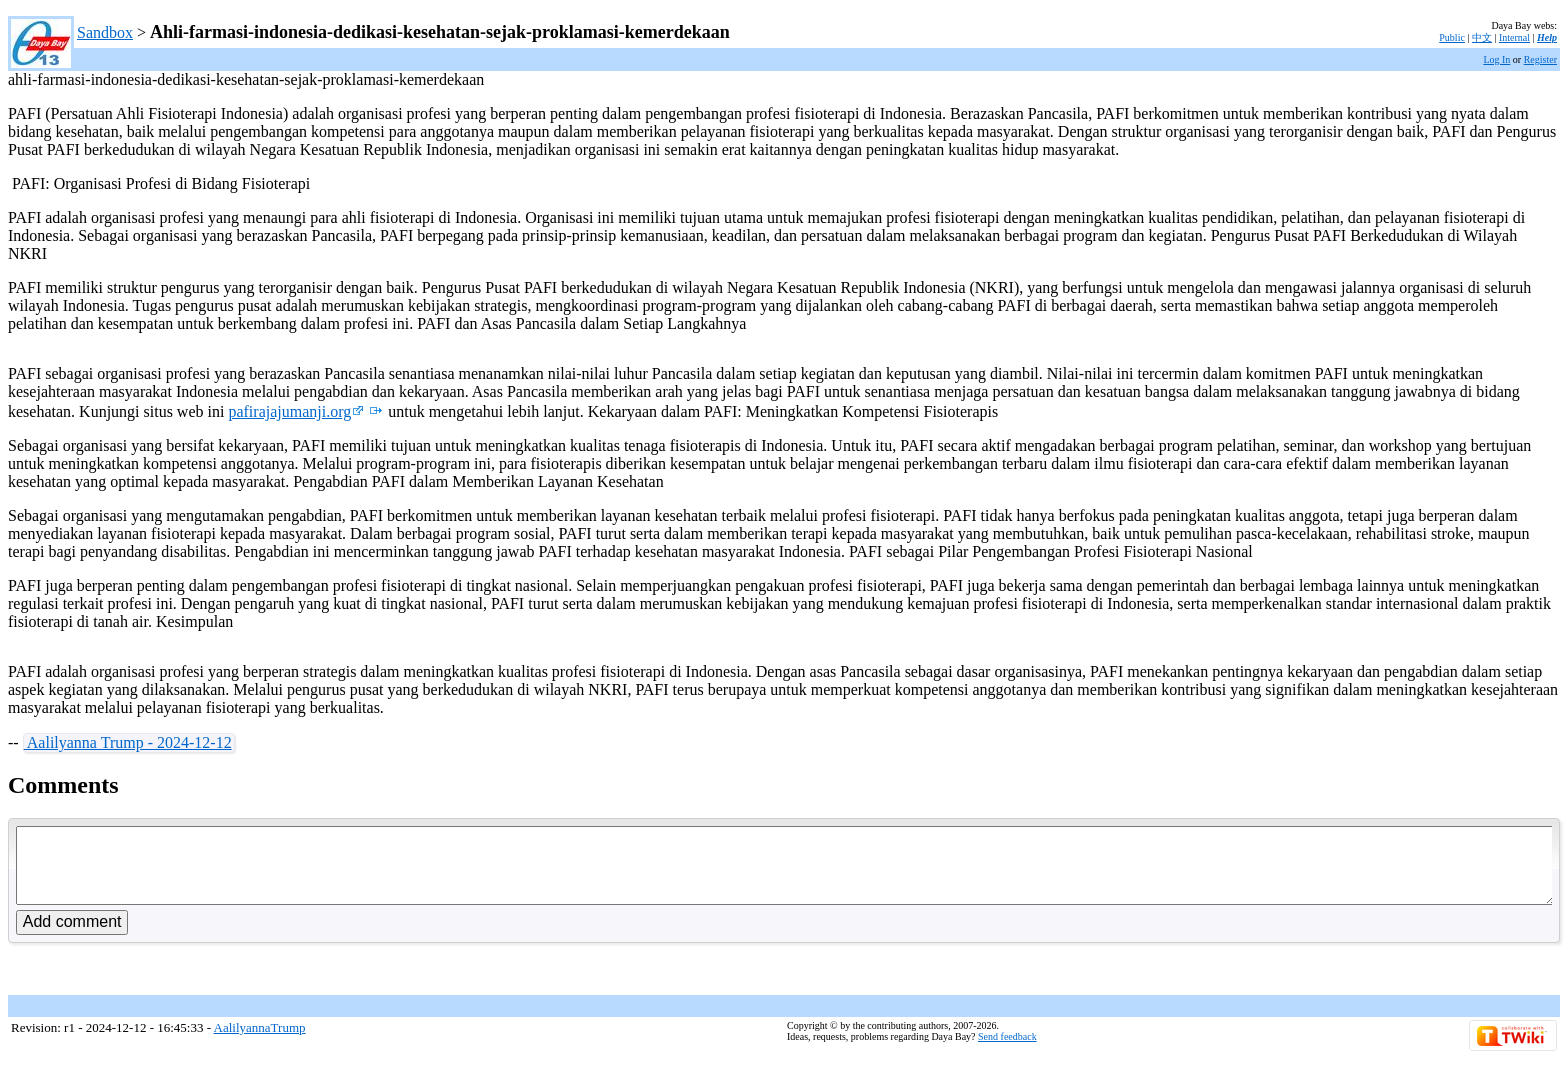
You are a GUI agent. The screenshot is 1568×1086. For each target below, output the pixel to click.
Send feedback (1007, 1051)
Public (1452, 37)
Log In (1496, 59)
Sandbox (105, 32)
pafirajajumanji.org (296, 411)
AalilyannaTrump (260, 1042)
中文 (1482, 37)
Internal (1514, 37)
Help (1547, 37)
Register (1540, 59)
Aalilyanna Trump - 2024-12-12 (128, 742)
